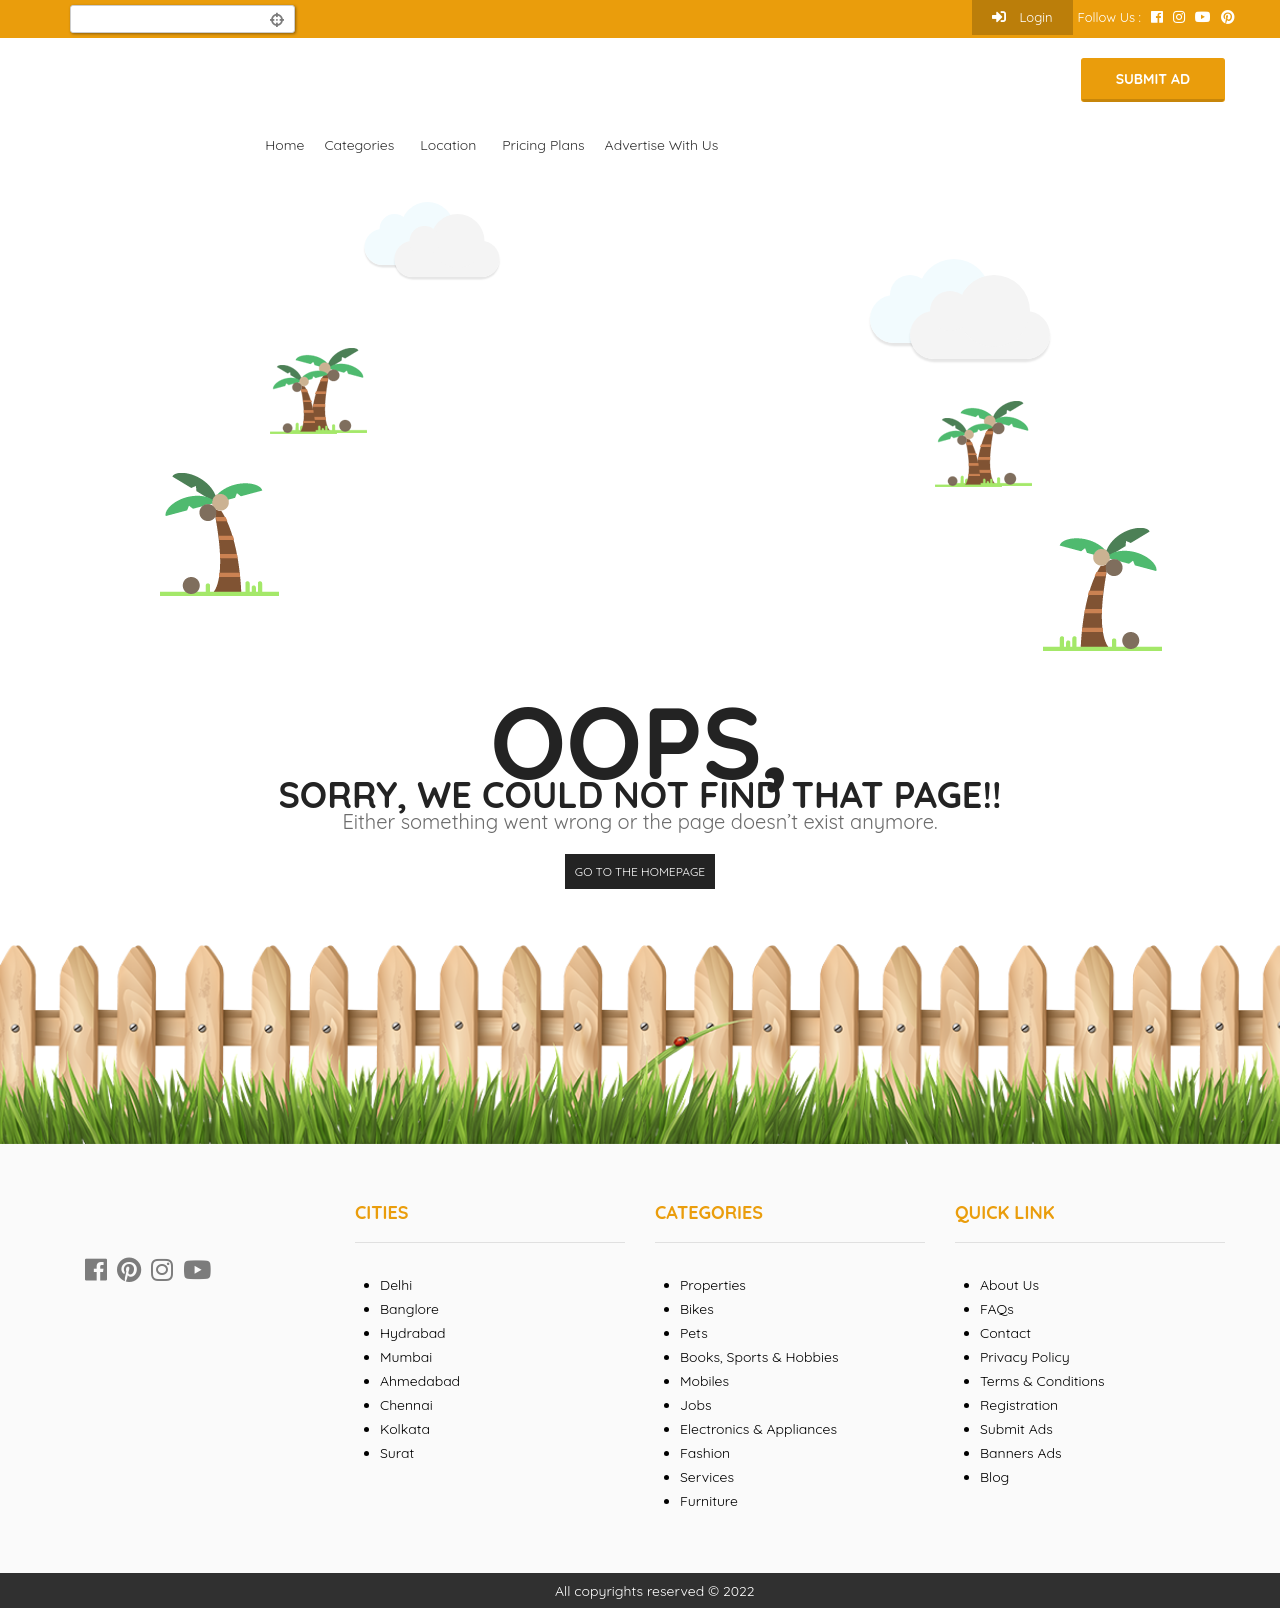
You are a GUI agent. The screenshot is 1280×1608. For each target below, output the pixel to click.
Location (448, 145)
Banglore (409, 1309)
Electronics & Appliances (758, 1429)
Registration (1019, 1405)
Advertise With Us (662, 145)
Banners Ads (1021, 1453)
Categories (359, 145)
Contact (1005, 1333)
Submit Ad (1153, 79)
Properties (713, 1285)
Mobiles (704, 1381)
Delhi (396, 1285)
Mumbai (406, 1357)
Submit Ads (1016, 1429)
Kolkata (405, 1429)
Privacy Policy (1025, 1357)
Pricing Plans (543, 145)
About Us (1009, 1285)
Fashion (705, 1453)
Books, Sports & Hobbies (759, 1357)
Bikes (697, 1309)
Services (707, 1477)
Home (284, 145)
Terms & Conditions (1042, 1381)
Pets (694, 1333)
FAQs (997, 1309)
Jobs (696, 1405)
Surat (397, 1453)
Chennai (406, 1405)
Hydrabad (413, 1333)
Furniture (709, 1501)
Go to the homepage (640, 871)
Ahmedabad (420, 1381)
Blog (994, 1477)
